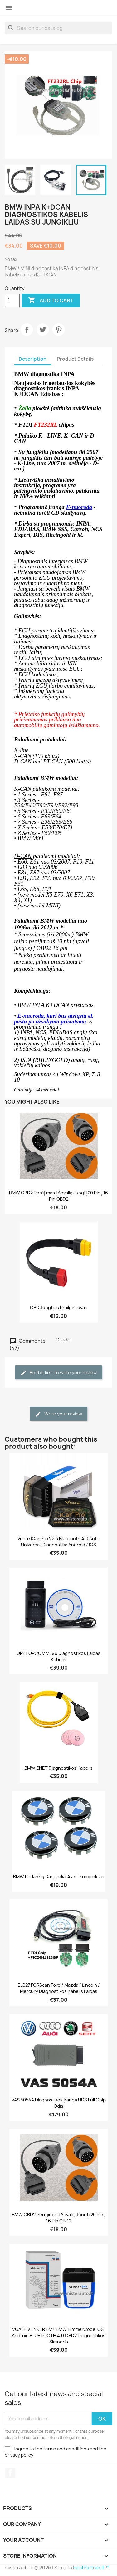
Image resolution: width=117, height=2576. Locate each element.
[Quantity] (12, 300)
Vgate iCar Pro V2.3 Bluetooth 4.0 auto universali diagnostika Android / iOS (58, 1542)
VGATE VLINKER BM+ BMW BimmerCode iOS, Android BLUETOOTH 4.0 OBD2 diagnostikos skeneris (58, 2335)
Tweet (43, 329)
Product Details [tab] (75, 359)
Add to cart (50, 300)
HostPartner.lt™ (91, 2567)
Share (27, 329)
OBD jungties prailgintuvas (58, 1307)
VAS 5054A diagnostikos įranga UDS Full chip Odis (59, 2103)
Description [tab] (32, 359)
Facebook (10, 2473)
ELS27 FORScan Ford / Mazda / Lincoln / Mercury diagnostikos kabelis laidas (58, 1988)
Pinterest (58, 329)
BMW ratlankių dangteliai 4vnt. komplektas (58, 1876)
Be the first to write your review (58, 1372)
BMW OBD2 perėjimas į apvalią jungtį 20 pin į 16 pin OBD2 (58, 1196)
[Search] (58, 28)
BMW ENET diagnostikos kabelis (58, 1768)
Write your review (58, 1414)
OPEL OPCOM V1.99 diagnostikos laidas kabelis (58, 1656)
